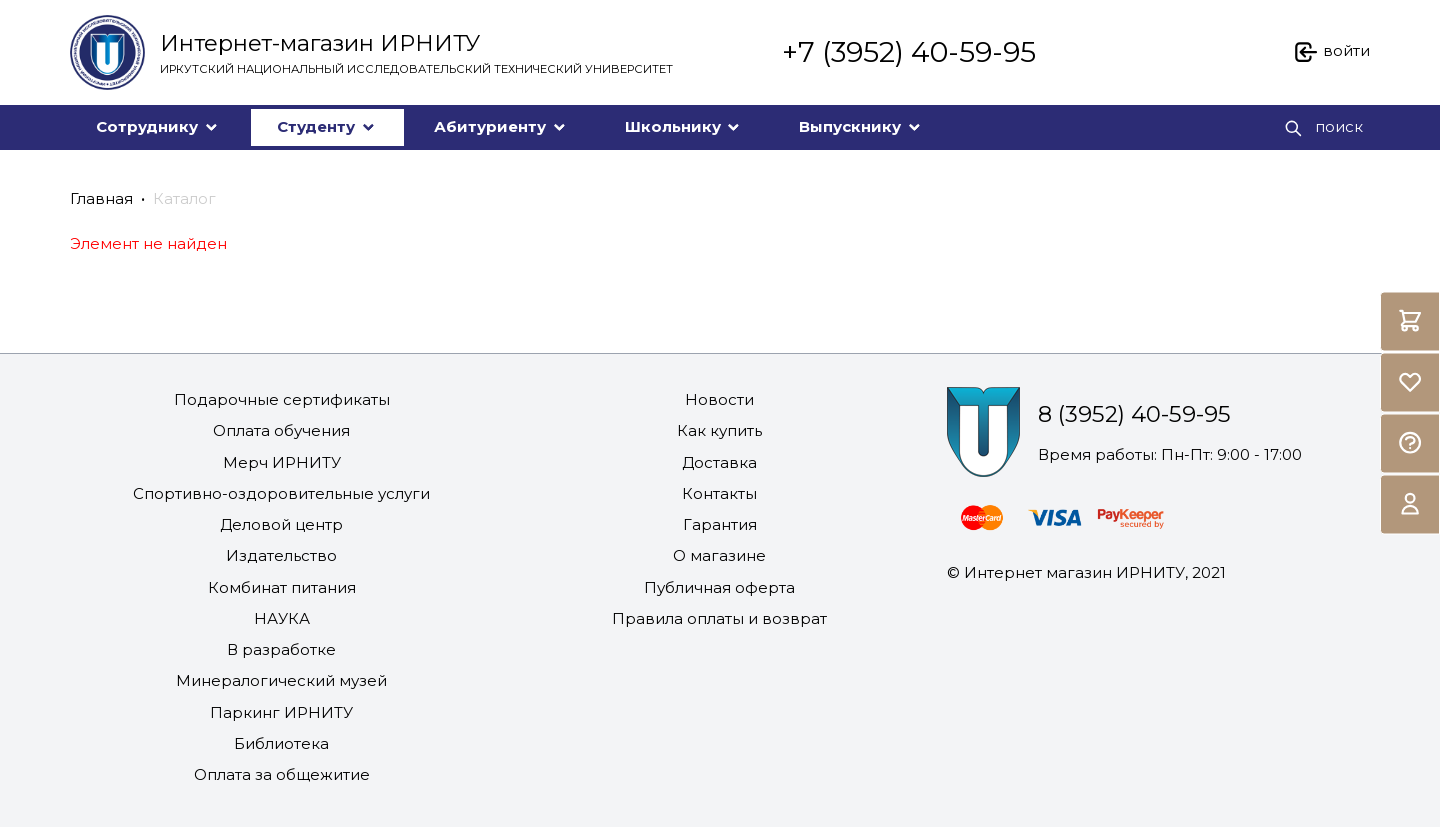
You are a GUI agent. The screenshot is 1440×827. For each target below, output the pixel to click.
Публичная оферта (719, 587)
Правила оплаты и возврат (719, 618)
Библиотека (281, 743)
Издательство (281, 555)
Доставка (719, 462)
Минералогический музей (281, 680)
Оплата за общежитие (282, 774)
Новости (719, 399)
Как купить (719, 430)
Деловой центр (281, 524)
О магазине (719, 555)
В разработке (281, 649)
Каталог (184, 198)
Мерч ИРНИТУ (282, 462)
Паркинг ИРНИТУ (281, 712)
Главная (101, 198)
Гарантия (720, 524)
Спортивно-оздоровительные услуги (281, 493)
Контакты (719, 493)
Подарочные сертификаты (282, 399)
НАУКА (282, 618)
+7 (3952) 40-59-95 (909, 52)
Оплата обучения (281, 430)
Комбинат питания (282, 587)
